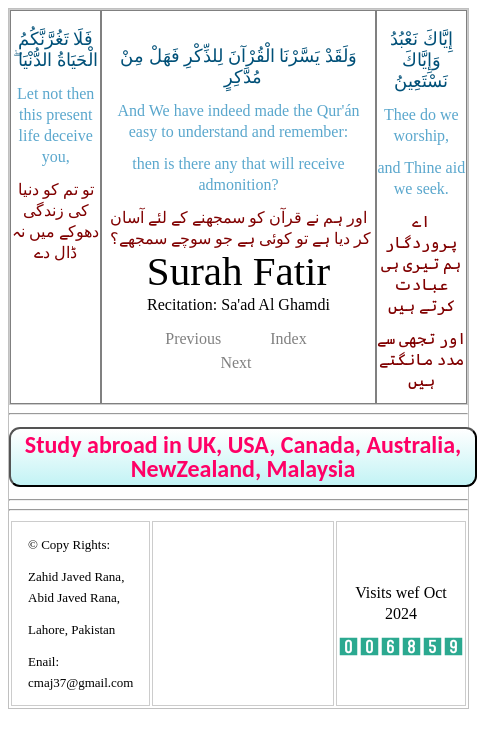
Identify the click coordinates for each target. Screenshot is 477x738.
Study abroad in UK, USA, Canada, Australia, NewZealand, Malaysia (243, 456)
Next (235, 362)
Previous (193, 338)
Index (288, 338)
